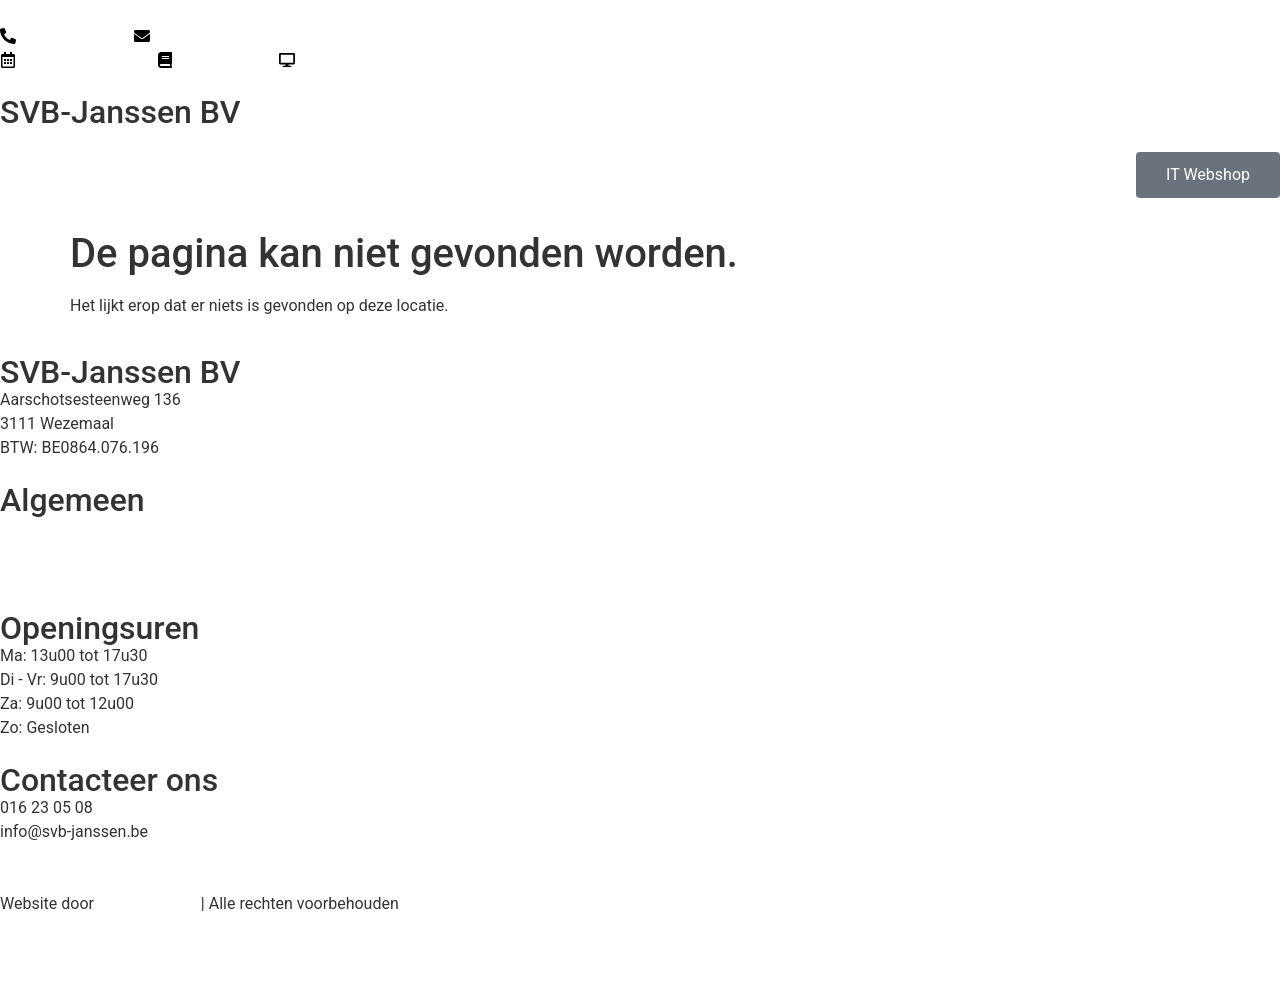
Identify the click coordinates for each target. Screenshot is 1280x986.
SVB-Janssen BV (120, 112)
